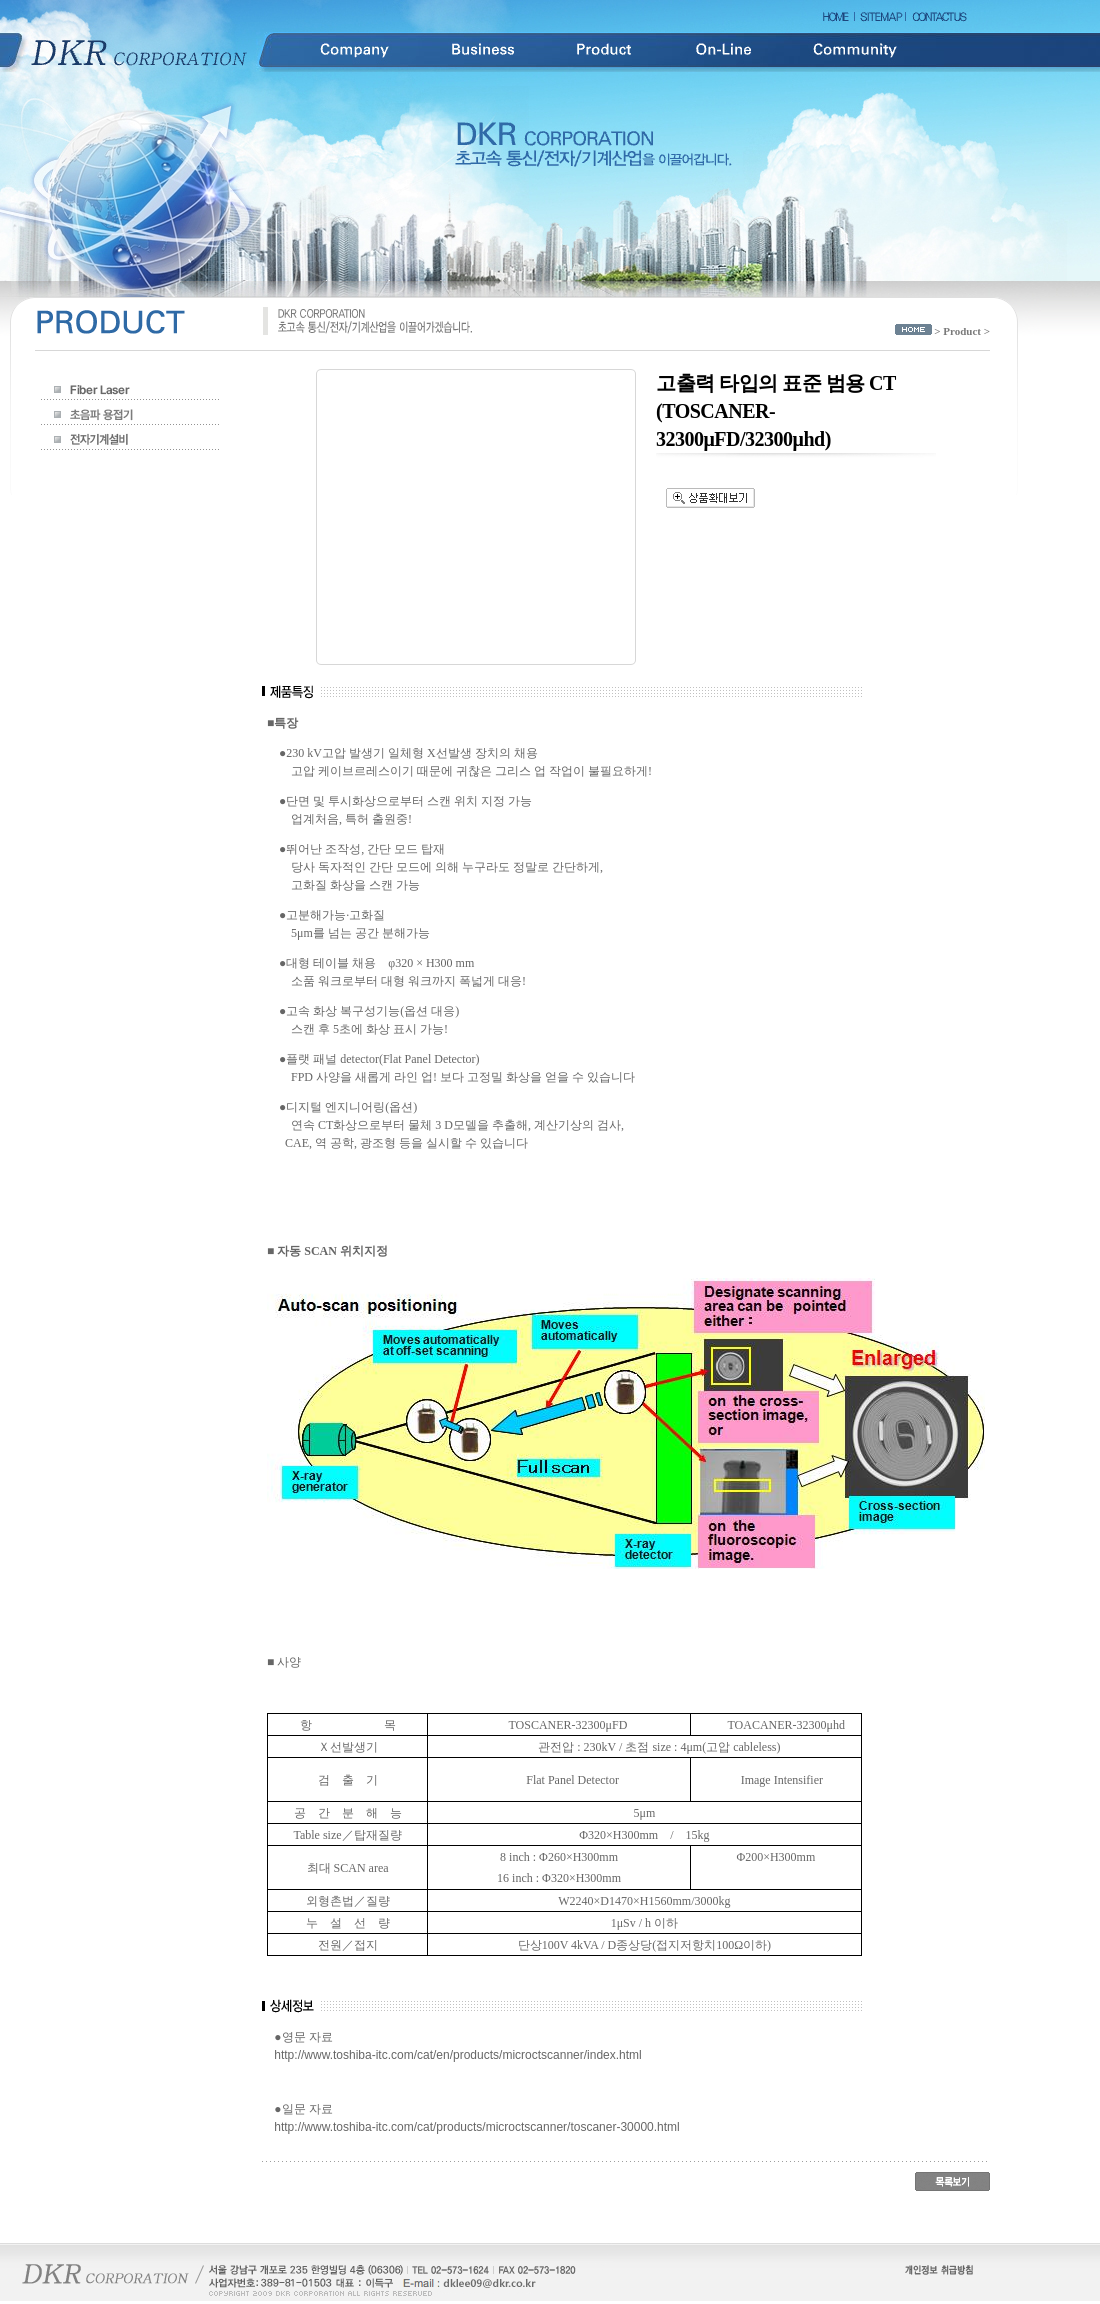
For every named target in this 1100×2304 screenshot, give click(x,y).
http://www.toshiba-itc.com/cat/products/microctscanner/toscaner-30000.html (477, 2127)
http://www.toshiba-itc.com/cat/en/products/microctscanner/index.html (457, 2055)
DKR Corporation (140, 50)
